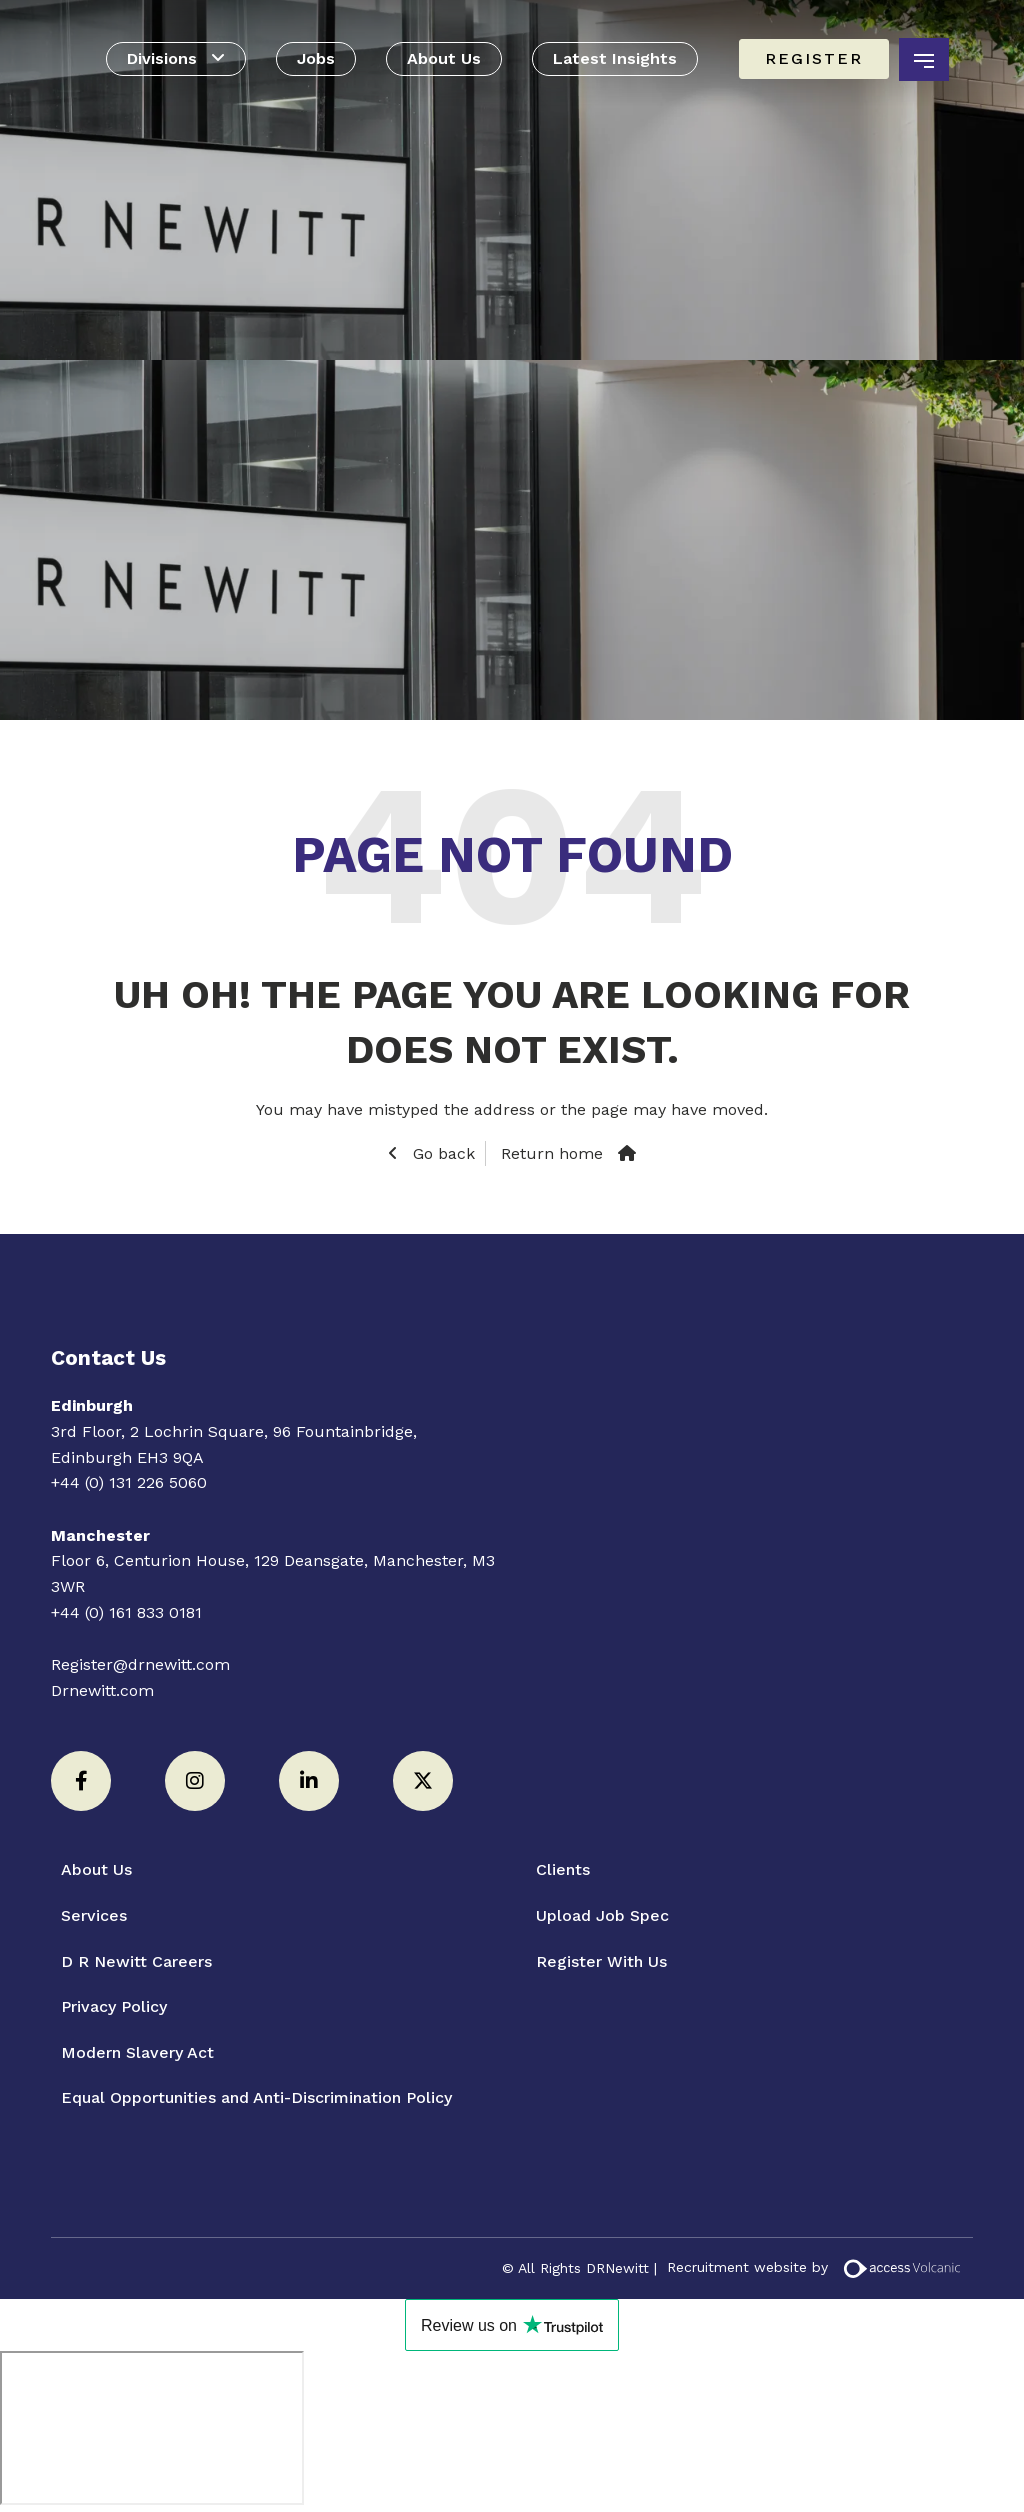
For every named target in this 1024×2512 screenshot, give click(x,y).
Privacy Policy (114, 2006)
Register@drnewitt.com (140, 1664)
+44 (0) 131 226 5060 (129, 1482)
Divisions (162, 58)
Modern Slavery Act (137, 2052)
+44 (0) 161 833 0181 (126, 1612)
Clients (563, 1869)
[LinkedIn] (309, 1781)
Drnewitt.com (102, 1690)
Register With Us (601, 1961)
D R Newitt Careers (136, 1961)
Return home (552, 1153)
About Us (444, 58)
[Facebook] (81, 1781)
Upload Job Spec (602, 1915)
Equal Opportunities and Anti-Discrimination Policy (256, 2097)
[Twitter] (423, 1781)
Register (814, 58)
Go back (441, 1153)
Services (94, 1915)
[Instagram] (195, 1781)
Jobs (316, 58)
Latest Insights (615, 58)
